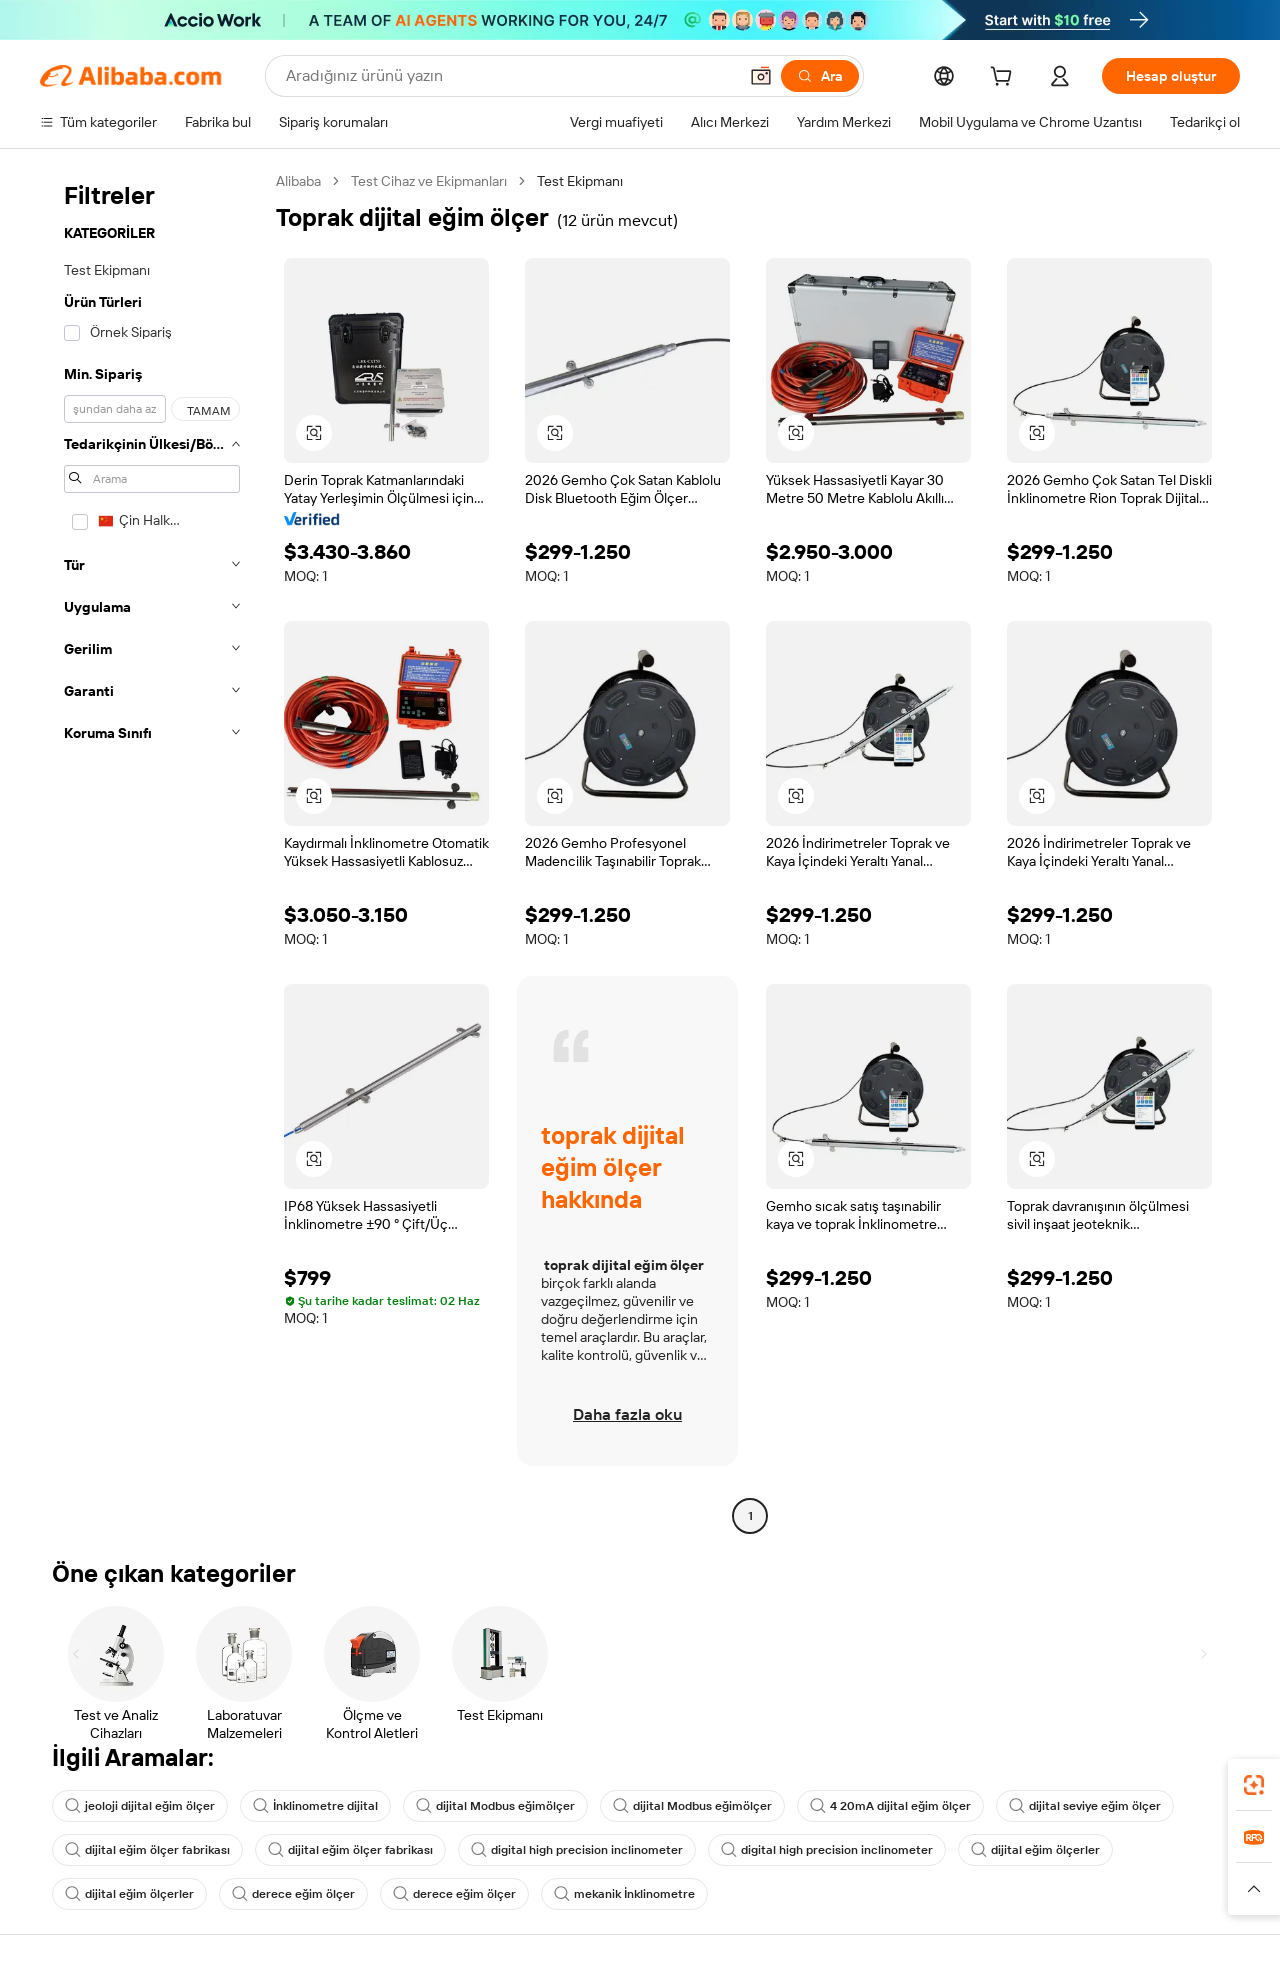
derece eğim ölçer (293, 1894)
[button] (761, 76)
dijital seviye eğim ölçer (1085, 1806)
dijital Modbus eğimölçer (495, 1806)
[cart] (1005, 79)
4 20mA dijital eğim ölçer (890, 1806)
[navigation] (152, 851)
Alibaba (298, 181)
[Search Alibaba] (509, 76)
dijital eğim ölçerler (1035, 1850)
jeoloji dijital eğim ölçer (140, 1806)
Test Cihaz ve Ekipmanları (429, 181)
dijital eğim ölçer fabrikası (147, 1850)
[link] (1254, 1785)
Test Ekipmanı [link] (580, 181)
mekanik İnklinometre (624, 1894)
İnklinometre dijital (315, 1806)
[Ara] (820, 76)
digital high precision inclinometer (577, 1850)
